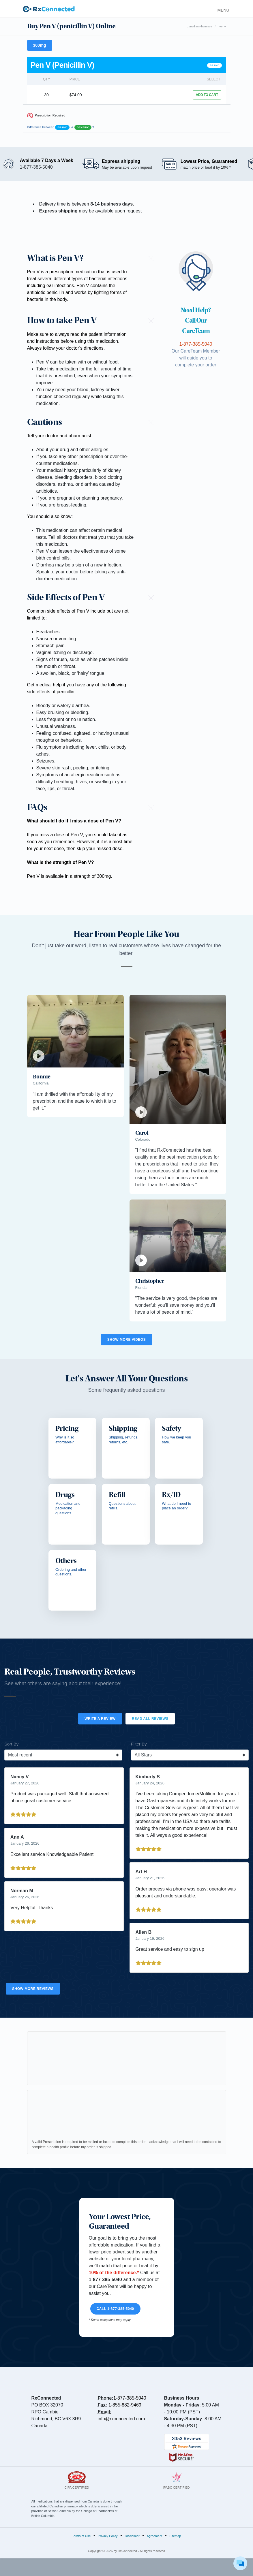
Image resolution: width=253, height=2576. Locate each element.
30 (46, 95)
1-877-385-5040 (129, 2398)
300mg (39, 45)
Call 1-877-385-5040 (115, 2309)
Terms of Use (81, 2536)
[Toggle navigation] (221, 8)
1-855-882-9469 (124, 2404)
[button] (92, 258)
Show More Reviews (33, 1989)
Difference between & (60, 127)
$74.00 (76, 95)
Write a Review (100, 1719)
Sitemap (175, 2536)
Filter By (139, 1743)
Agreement (154, 2536)
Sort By (11, 1743)
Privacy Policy (107, 2536)
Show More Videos (126, 1340)
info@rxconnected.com (121, 2418)
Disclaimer (132, 2536)
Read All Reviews (150, 1719)
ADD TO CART (207, 95)
